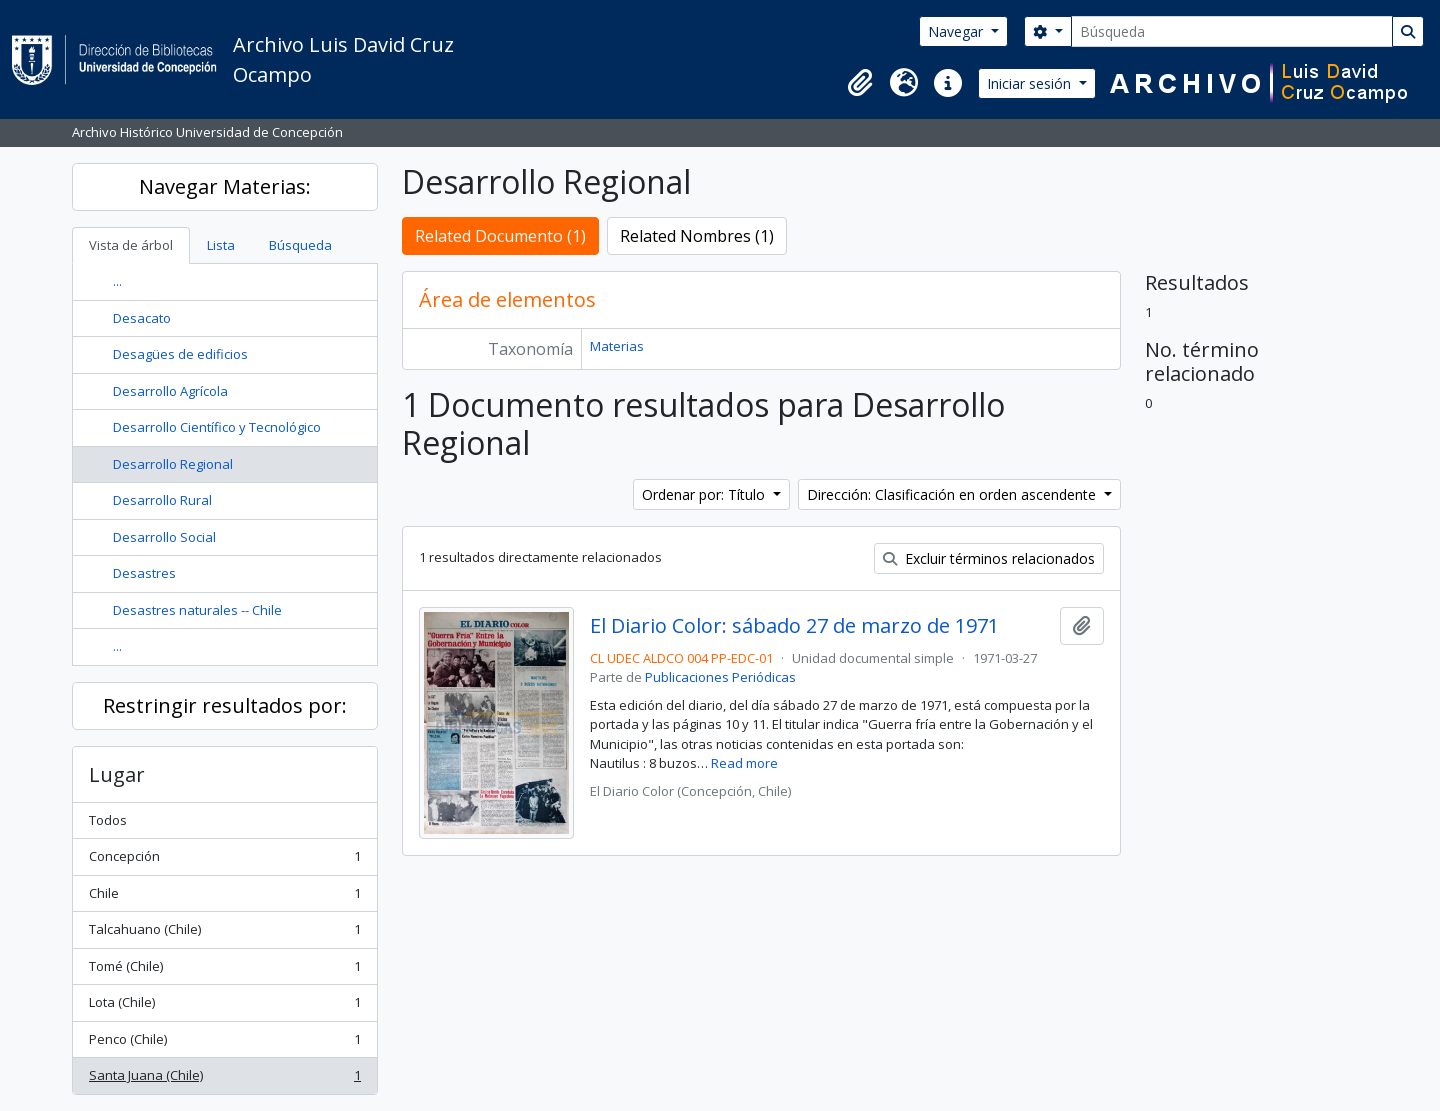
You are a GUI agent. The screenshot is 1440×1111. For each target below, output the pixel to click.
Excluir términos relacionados (989, 558)
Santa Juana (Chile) (224, 1079)
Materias (617, 346)
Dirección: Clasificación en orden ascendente (953, 494)
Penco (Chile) (224, 1043)
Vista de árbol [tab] (131, 245)
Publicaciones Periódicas (720, 677)
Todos (108, 820)
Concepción (224, 860)
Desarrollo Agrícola (170, 391)
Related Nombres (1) (697, 236)
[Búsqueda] (1232, 31)
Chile (224, 897)
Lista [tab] (221, 245)
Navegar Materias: (225, 186)
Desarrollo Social (164, 537)
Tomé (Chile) (224, 970)
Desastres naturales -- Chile (197, 610)
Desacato (142, 318)
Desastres (144, 573)
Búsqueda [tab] (300, 245)
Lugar (117, 774)
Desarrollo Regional (173, 464)
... (117, 281)
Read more (744, 763)
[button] (860, 83)
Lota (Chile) (224, 1006)
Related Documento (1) (500, 236)
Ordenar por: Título (705, 494)
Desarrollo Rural (162, 500)
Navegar (957, 31)
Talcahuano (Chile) (224, 933)
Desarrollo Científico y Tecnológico (217, 427)
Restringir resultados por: (225, 705)
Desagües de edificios (180, 354)
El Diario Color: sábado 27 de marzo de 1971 (794, 626)
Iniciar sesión (1031, 83)
